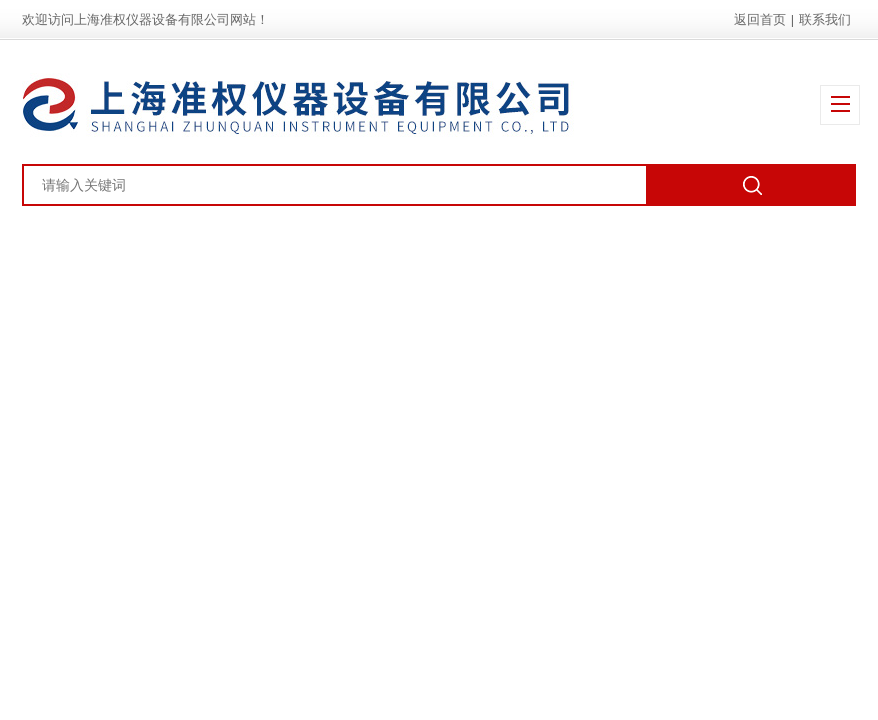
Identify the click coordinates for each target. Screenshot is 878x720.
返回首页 (760, 19)
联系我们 (825, 19)
